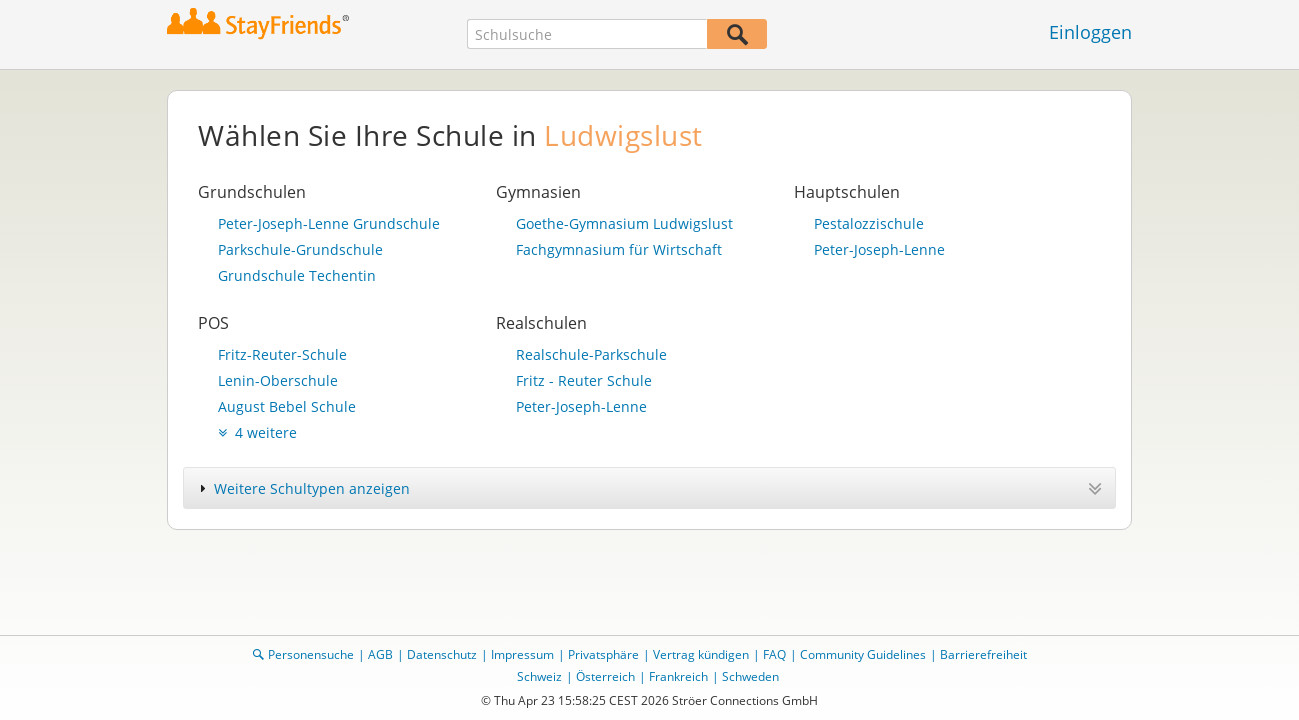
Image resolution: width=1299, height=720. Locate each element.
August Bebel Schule (287, 406)
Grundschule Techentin (297, 275)
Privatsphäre (603, 654)
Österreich (605, 676)
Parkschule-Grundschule (300, 249)
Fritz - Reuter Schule (584, 380)
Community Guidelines (863, 654)
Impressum (522, 654)
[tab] (649, 488)
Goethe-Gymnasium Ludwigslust (624, 223)
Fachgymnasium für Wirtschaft (619, 249)
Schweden (750, 676)
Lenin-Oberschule (278, 380)
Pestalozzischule (869, 223)
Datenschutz (442, 654)
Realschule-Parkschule (591, 354)
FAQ (774, 654)
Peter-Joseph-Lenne (879, 249)
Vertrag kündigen (701, 654)
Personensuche (311, 654)
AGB (380, 654)
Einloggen (1090, 32)
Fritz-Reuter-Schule (282, 354)
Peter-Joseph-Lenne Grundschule (329, 223)
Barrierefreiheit (983, 654)
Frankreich (678, 676)
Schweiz (539, 676)
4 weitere (257, 432)
